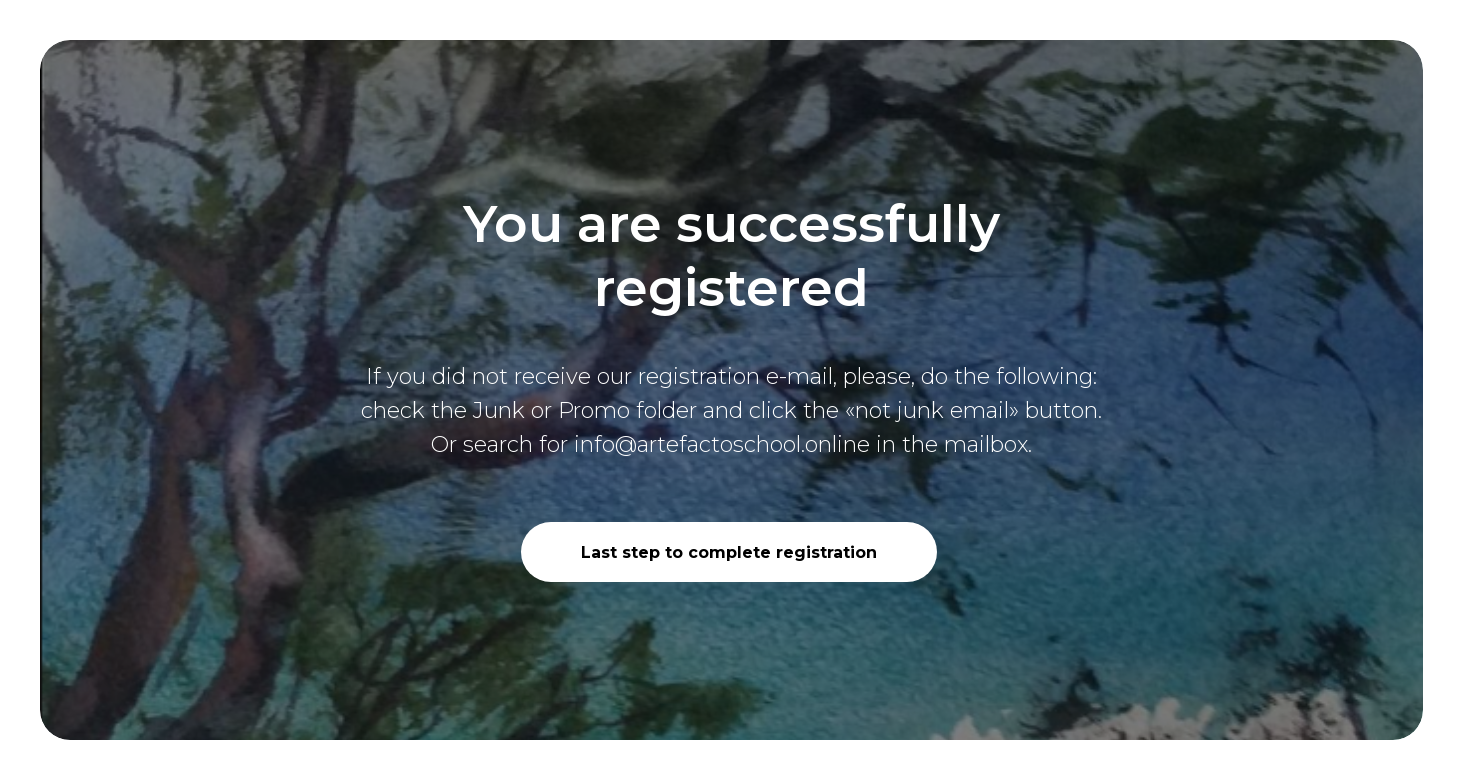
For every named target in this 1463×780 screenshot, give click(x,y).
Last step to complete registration (729, 552)
